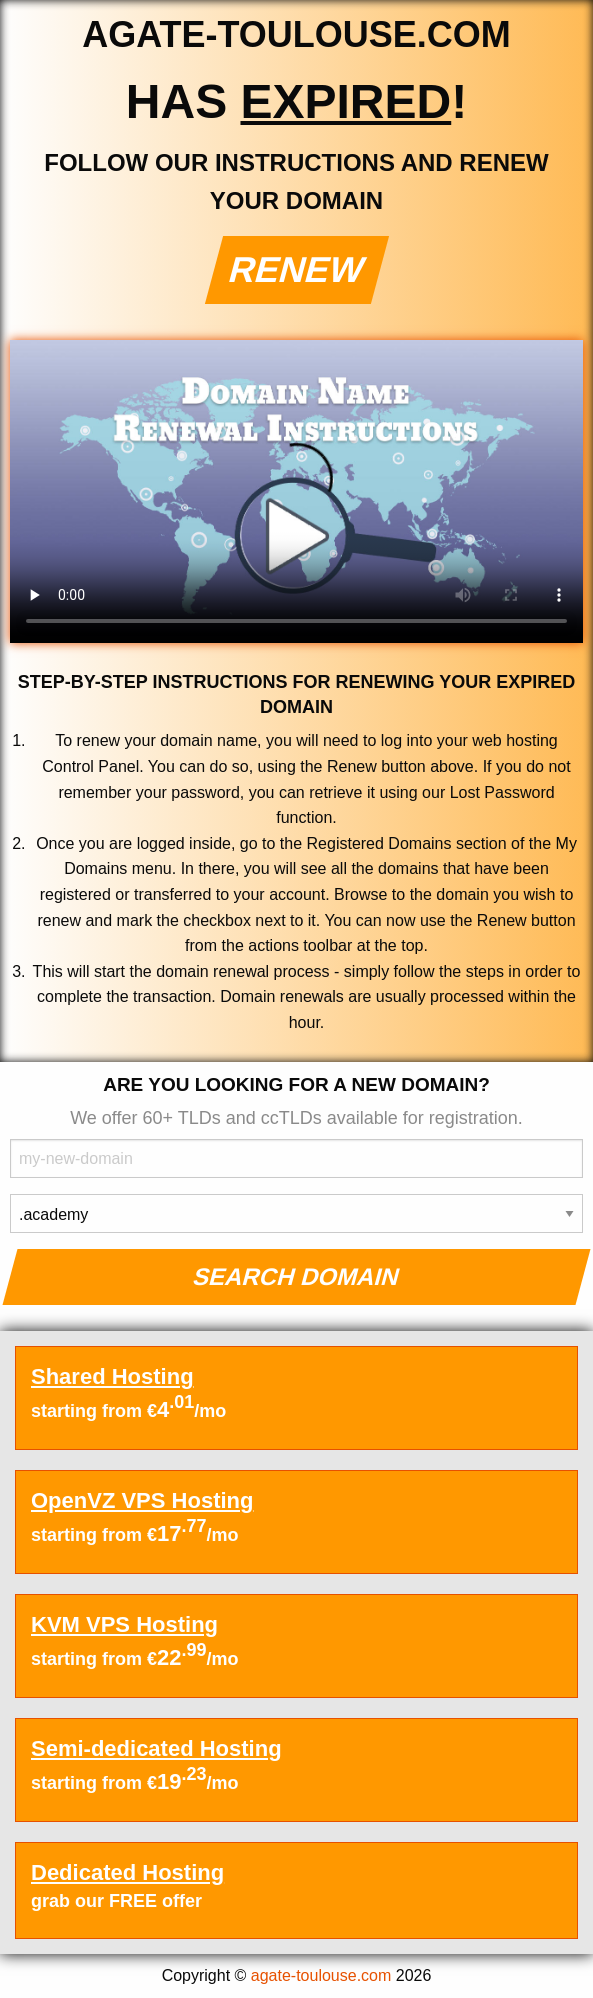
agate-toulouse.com (321, 1975)
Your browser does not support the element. (296, 491)
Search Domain (296, 1276)
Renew (296, 269)
